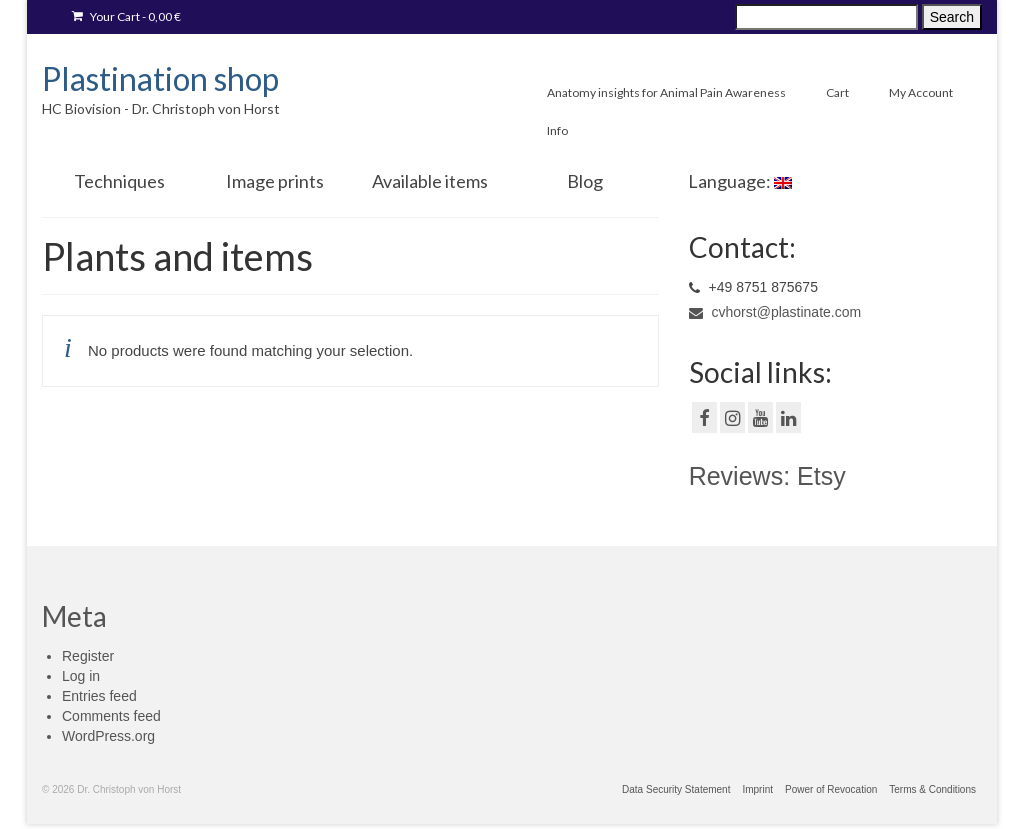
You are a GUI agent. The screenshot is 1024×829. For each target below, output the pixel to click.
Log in (81, 676)
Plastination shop (160, 78)
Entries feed (99, 696)
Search (952, 17)
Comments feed (111, 716)
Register (88, 656)
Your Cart (126, 16)
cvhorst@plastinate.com (775, 312)
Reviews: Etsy (767, 476)
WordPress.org (108, 736)
